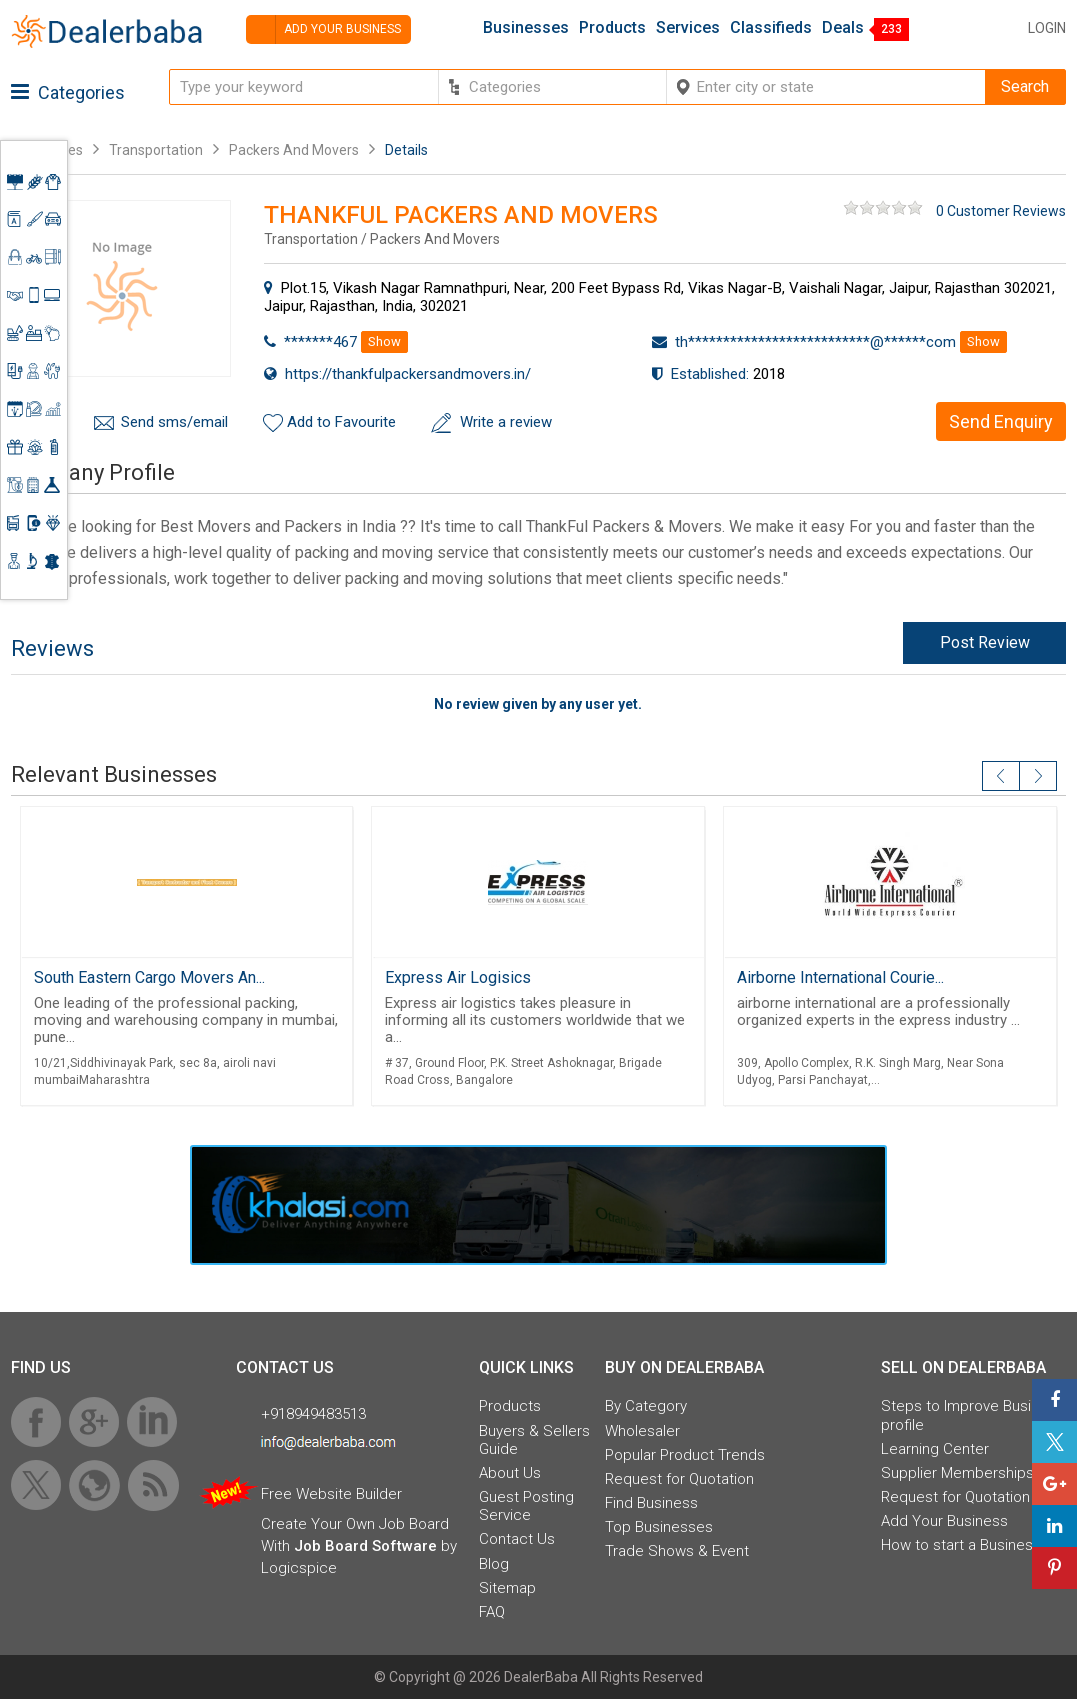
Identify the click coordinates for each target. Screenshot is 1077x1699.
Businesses (526, 28)
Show (384, 341)
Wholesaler (642, 1431)
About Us (510, 1473)
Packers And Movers (294, 150)
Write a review (506, 422)
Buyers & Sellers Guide (534, 1440)
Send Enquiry (1001, 421)
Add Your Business (944, 1521)
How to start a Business (961, 1545)
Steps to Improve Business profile (972, 1415)
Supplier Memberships (957, 1473)
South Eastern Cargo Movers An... (149, 977)
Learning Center (935, 1449)
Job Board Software (365, 1546)
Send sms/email (174, 422)
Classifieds (771, 28)
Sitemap (507, 1588)
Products (612, 28)
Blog (494, 1564)
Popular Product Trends (685, 1455)
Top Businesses (659, 1527)
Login (1047, 28)
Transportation (156, 150)
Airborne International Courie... (840, 977)
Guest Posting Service (526, 1506)
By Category (646, 1406)
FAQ (492, 1612)
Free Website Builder (331, 1494)
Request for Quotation (679, 1479)
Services (688, 28)
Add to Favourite (341, 422)
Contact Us (517, 1539)
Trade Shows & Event (677, 1551)
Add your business (323, 29)
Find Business (651, 1503)
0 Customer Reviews (1001, 211)
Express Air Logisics (458, 977)
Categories (68, 92)
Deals (843, 28)
